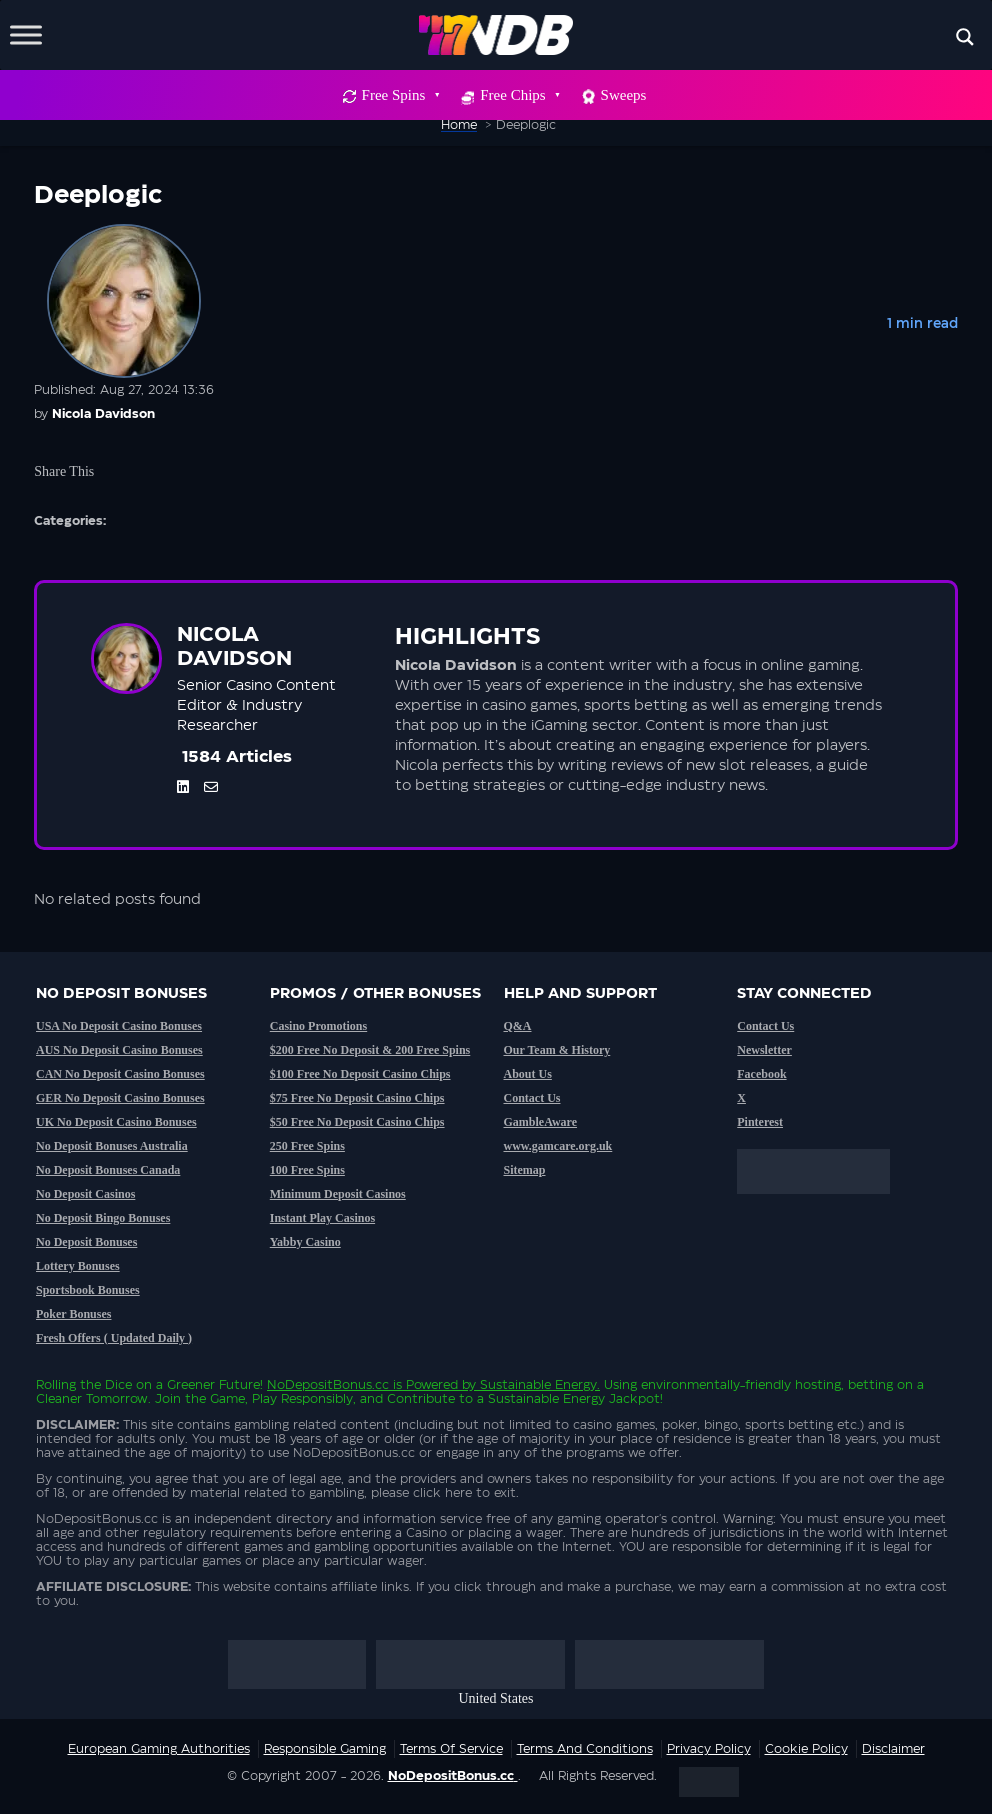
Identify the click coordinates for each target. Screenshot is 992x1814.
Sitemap (525, 1170)
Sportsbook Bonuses (88, 1290)
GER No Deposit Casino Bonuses (120, 1098)
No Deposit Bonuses (86, 1242)
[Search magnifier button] (965, 37)
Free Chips (519, 95)
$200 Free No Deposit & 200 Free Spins (370, 1050)
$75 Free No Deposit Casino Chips (357, 1098)
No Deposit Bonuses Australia (112, 1146)
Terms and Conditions (585, 1749)
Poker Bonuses (73, 1314)
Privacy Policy (709, 1749)
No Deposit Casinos (85, 1194)
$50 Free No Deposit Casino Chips (357, 1122)
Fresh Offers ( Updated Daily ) (114, 1338)
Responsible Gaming (325, 1749)
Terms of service (451, 1749)
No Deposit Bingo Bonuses (103, 1218)
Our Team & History (557, 1050)
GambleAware (541, 1122)
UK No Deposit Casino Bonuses (116, 1122)
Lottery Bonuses (78, 1266)
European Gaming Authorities (159, 1749)
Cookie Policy (806, 1749)
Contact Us (532, 1098)
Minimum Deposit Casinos (338, 1194)
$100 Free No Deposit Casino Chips (360, 1074)
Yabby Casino (305, 1242)
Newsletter (764, 1050)
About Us (528, 1074)
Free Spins (400, 95)
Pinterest (760, 1122)
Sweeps (624, 95)
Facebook (761, 1074)
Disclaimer (893, 1749)
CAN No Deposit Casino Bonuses (120, 1074)
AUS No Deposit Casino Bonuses (119, 1050)
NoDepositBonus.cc (328, 1385)
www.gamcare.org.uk (558, 1146)
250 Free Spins (307, 1146)
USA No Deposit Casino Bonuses (119, 1026)
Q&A (518, 1026)
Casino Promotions (318, 1026)
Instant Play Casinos (322, 1218)
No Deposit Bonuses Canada (108, 1170)
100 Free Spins (307, 1170)
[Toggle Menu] (26, 34)
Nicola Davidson (103, 414)
